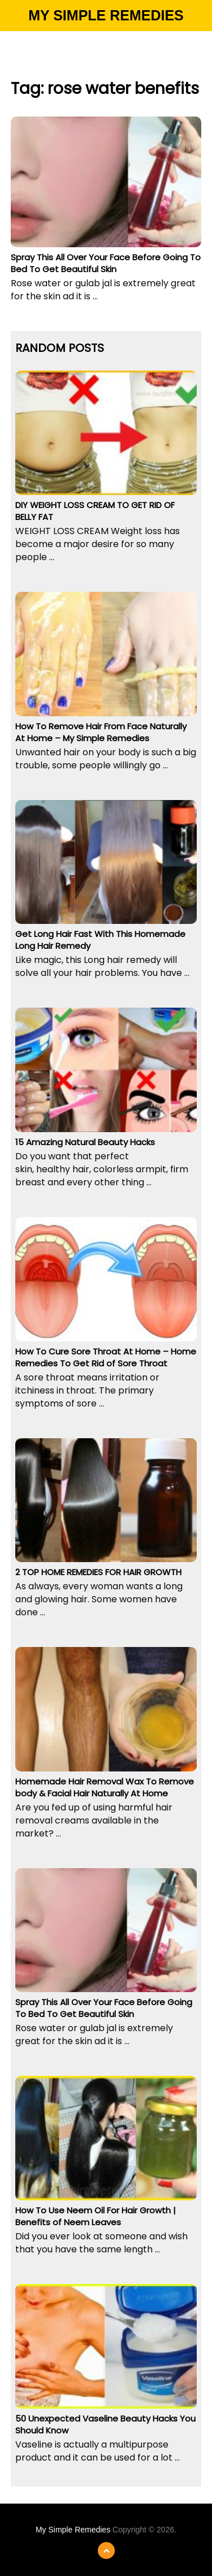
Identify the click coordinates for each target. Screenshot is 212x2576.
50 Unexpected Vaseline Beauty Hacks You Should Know (105, 2424)
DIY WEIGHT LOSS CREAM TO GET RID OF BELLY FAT (95, 511)
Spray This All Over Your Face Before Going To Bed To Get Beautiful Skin (106, 263)
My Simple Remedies (106, 15)
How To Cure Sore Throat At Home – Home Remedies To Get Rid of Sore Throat (105, 1357)
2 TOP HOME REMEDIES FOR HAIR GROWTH (98, 1572)
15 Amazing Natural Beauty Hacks (85, 1142)
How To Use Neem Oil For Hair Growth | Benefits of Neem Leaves (95, 2216)
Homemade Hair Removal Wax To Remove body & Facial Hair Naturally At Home (104, 1787)
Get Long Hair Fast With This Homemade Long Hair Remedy (100, 940)
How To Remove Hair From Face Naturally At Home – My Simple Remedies (101, 732)
